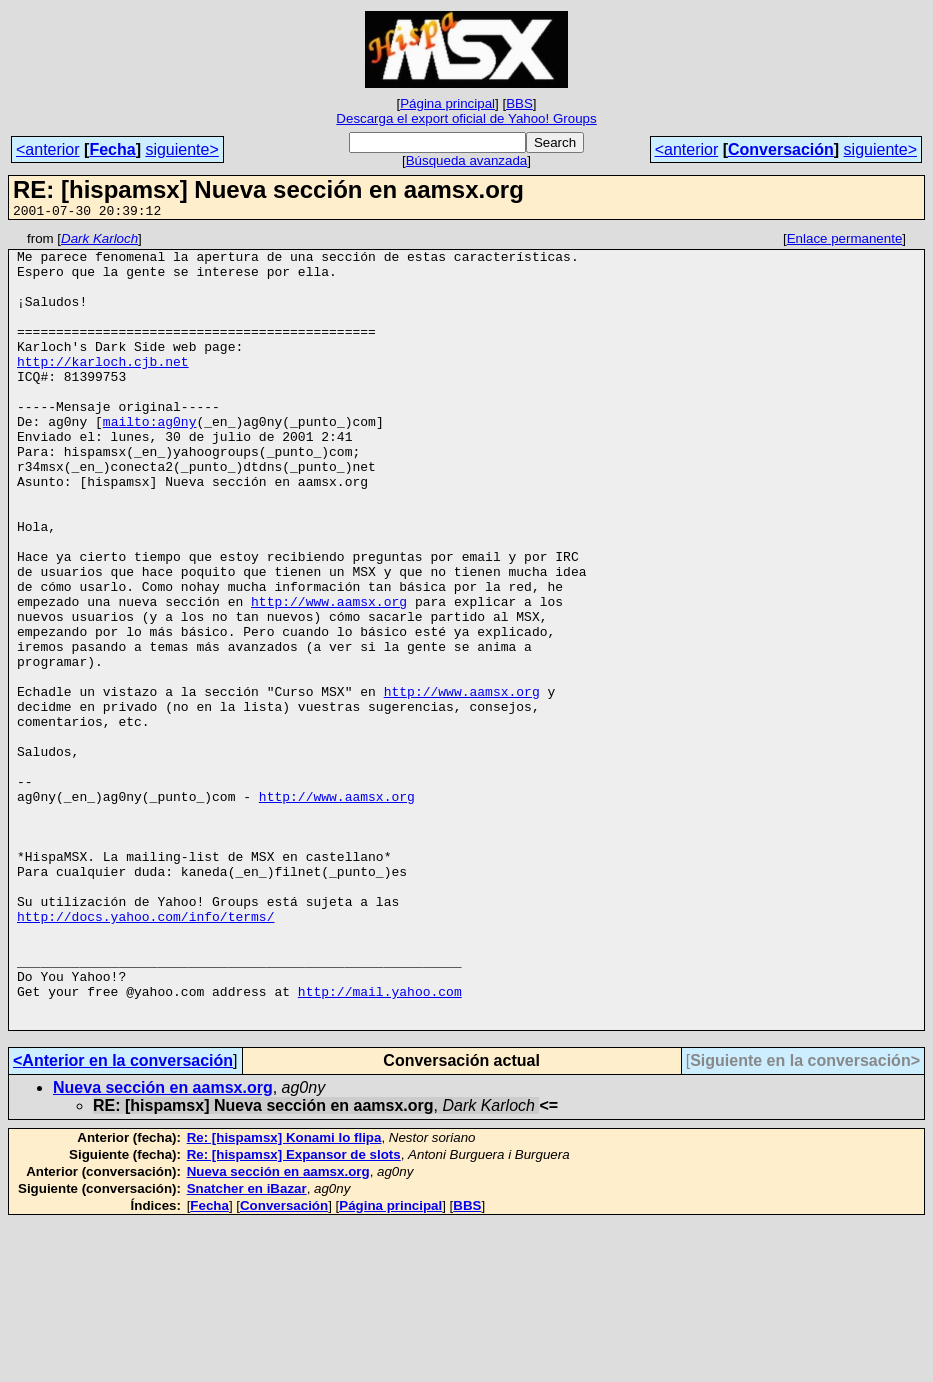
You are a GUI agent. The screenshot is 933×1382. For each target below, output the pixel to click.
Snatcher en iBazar (247, 1347)
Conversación (781, 149)
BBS (519, 103)
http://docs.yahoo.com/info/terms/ (145, 1054)
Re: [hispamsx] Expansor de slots (294, 1313)
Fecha (112, 149)
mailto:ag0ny (150, 460)
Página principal (447, 103)
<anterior (48, 149)
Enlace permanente (845, 241)
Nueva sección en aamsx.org (163, 1246)
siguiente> (181, 149)
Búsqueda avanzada (467, 160)
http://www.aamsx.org (329, 676)
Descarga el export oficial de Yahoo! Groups (466, 118)
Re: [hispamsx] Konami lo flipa (284, 1296)
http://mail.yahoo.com (380, 1144)
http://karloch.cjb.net (103, 388)
